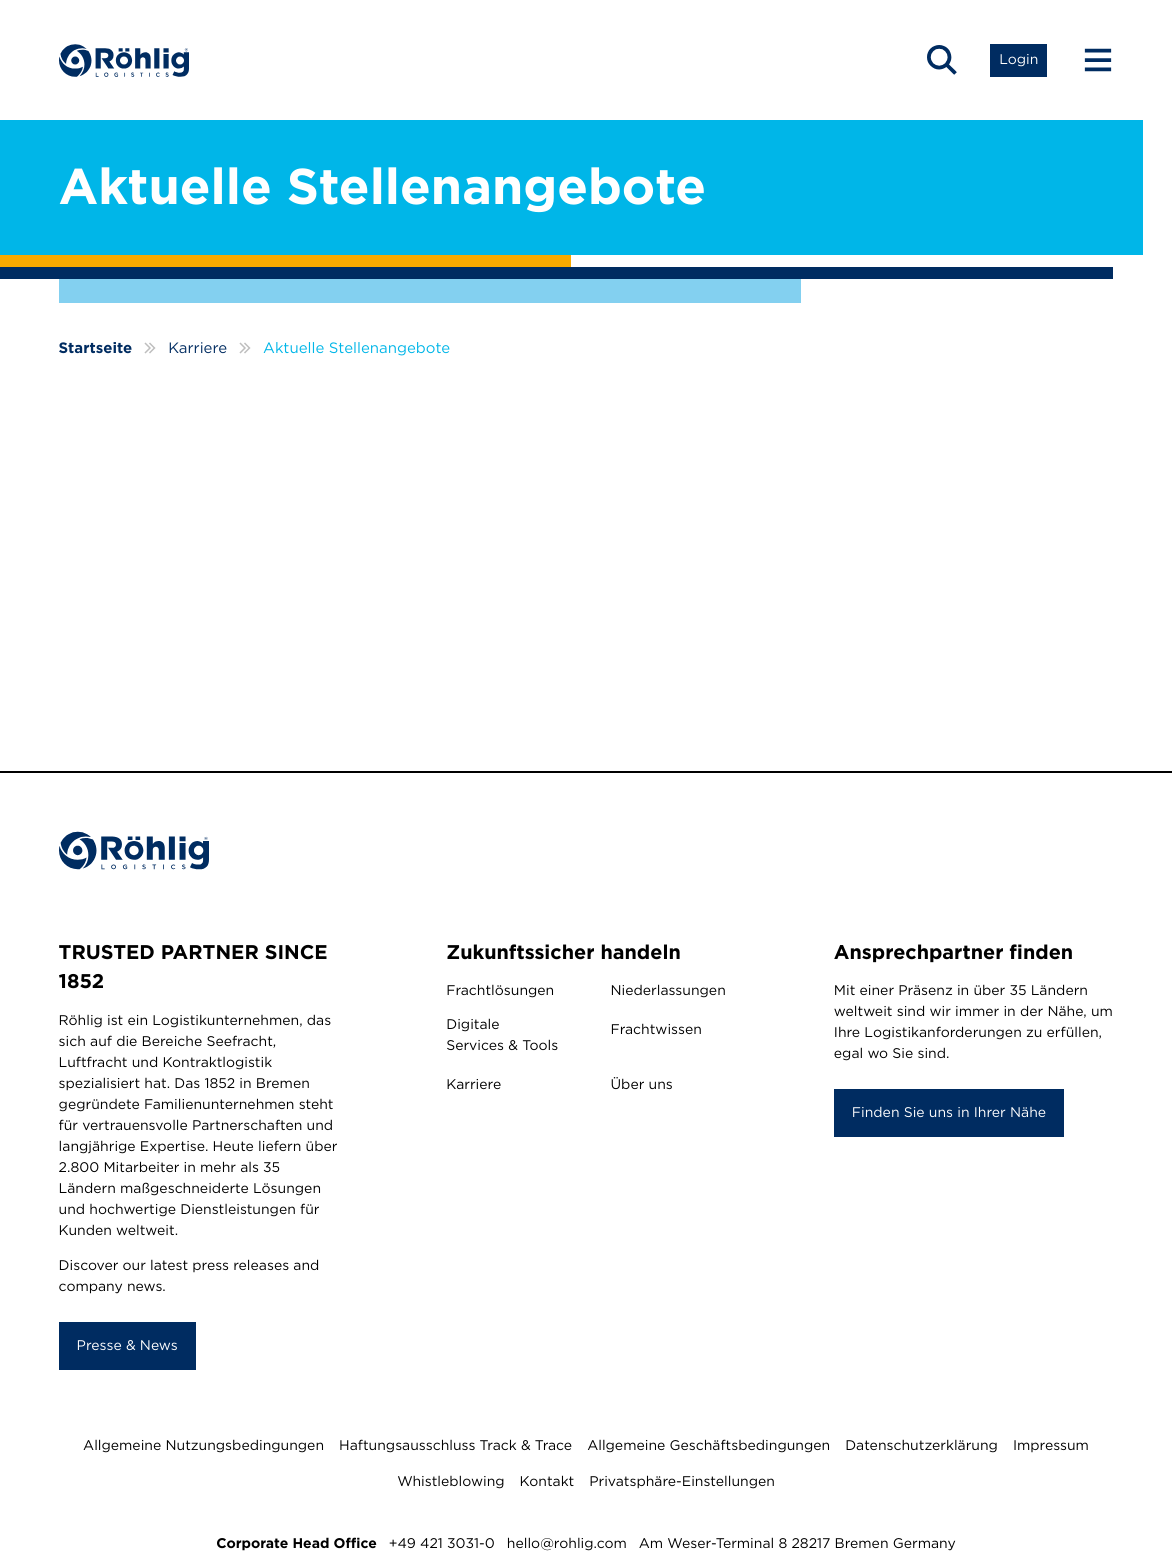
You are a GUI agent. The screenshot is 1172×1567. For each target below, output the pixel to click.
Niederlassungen (667, 991)
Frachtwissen (655, 1030)
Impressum (1051, 1446)
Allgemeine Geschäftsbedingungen (708, 1446)
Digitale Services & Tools (502, 1035)
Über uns (641, 1085)
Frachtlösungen (500, 991)
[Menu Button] (1089, 60)
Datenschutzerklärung (921, 1446)
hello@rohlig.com (567, 1544)
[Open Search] (942, 60)
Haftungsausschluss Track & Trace (455, 1446)
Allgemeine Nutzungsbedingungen (203, 1446)
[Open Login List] (1018, 60)
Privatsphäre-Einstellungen (682, 1482)
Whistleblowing (450, 1482)
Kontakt (547, 1482)
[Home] (124, 60)
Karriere (473, 1085)
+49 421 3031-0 (442, 1544)
